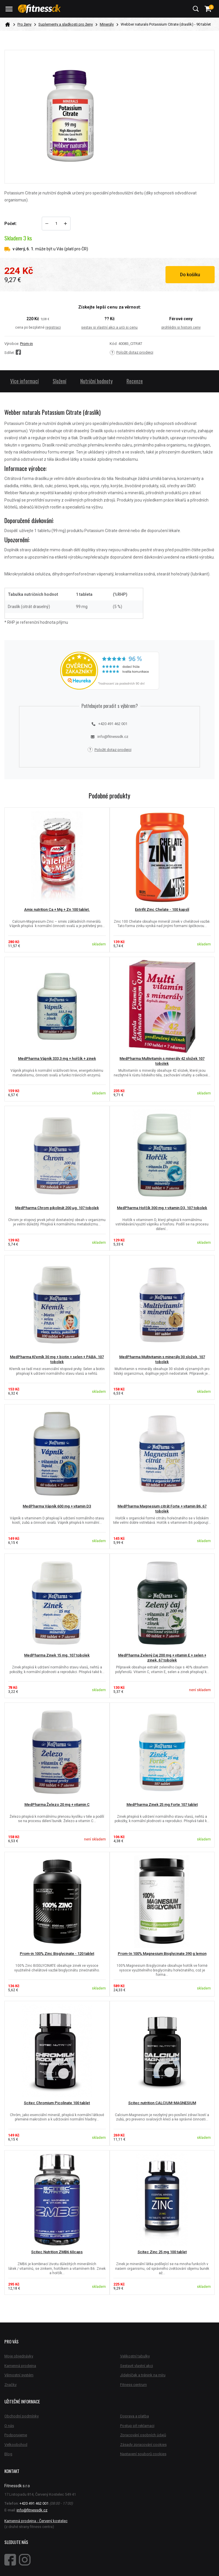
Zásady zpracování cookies (143, 2444)
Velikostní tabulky (135, 2356)
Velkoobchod (15, 2444)
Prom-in (26, 343)
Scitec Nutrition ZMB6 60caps (57, 2252)
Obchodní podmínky (21, 2416)
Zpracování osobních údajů (143, 2435)
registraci (53, 327)
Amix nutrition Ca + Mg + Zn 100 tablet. (57, 909)
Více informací (24, 381)
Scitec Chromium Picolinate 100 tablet (57, 2103)
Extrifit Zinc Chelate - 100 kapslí (162, 909)
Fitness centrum (133, 2384)
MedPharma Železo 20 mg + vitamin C (57, 1804)
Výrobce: (11, 343)
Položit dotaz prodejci (131, 352)
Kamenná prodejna (20, 2366)
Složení (59, 381)
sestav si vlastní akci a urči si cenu (109, 327)
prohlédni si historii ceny (181, 327)
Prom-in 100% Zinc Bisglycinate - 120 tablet (57, 1953)
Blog (8, 2454)
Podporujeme (15, 2435)
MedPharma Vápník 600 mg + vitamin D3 (57, 1506)
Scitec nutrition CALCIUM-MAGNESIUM (162, 2103)
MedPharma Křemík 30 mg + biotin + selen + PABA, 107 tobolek (57, 1359)
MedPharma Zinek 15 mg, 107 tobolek (57, 1655)
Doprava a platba (134, 2416)
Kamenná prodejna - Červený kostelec (35, 2521)
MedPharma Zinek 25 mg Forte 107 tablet (162, 1804)
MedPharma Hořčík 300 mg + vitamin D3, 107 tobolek (162, 1208)
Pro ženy (24, 24)
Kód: (113, 343)
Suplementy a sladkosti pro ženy (65, 24)
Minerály (107, 24)
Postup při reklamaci (137, 2425)
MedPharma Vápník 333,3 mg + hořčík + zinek (57, 1058)
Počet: (10, 223)
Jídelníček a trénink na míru (142, 2375)
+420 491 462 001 (109, 724)
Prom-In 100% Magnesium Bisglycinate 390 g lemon (162, 1953)
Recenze (135, 381)
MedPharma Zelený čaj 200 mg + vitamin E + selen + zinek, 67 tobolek (162, 1657)
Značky (10, 2384)
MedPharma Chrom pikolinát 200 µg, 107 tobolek (57, 1208)
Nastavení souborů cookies (143, 2454)
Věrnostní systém (18, 2375)
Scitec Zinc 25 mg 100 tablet (162, 2252)
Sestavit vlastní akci (136, 2366)
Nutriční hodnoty (96, 381)
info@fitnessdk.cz (109, 736)
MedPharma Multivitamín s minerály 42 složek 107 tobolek (162, 1061)
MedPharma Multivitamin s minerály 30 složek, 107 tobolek (162, 1359)
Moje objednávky (18, 2356)
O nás (9, 2425)
